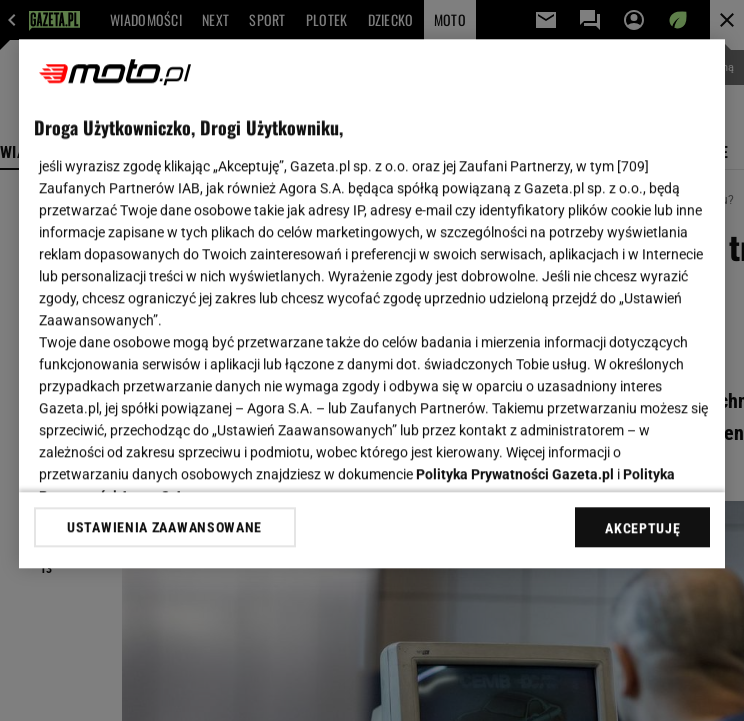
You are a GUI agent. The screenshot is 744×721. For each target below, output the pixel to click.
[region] (372, 303)
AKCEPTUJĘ (642, 528)
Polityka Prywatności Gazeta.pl (515, 474)
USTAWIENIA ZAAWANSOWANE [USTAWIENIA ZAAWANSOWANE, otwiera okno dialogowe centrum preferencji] (164, 527)
